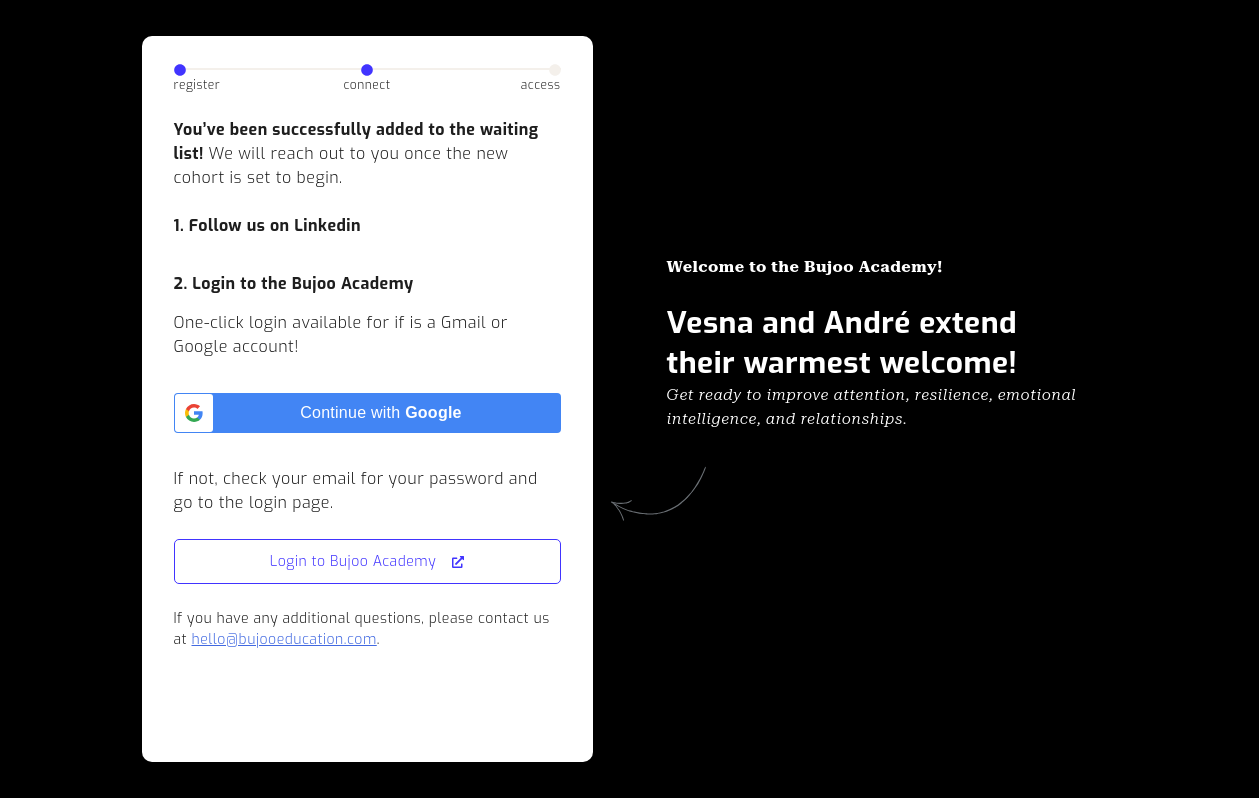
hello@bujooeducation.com (284, 639)
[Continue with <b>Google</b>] (367, 413)
